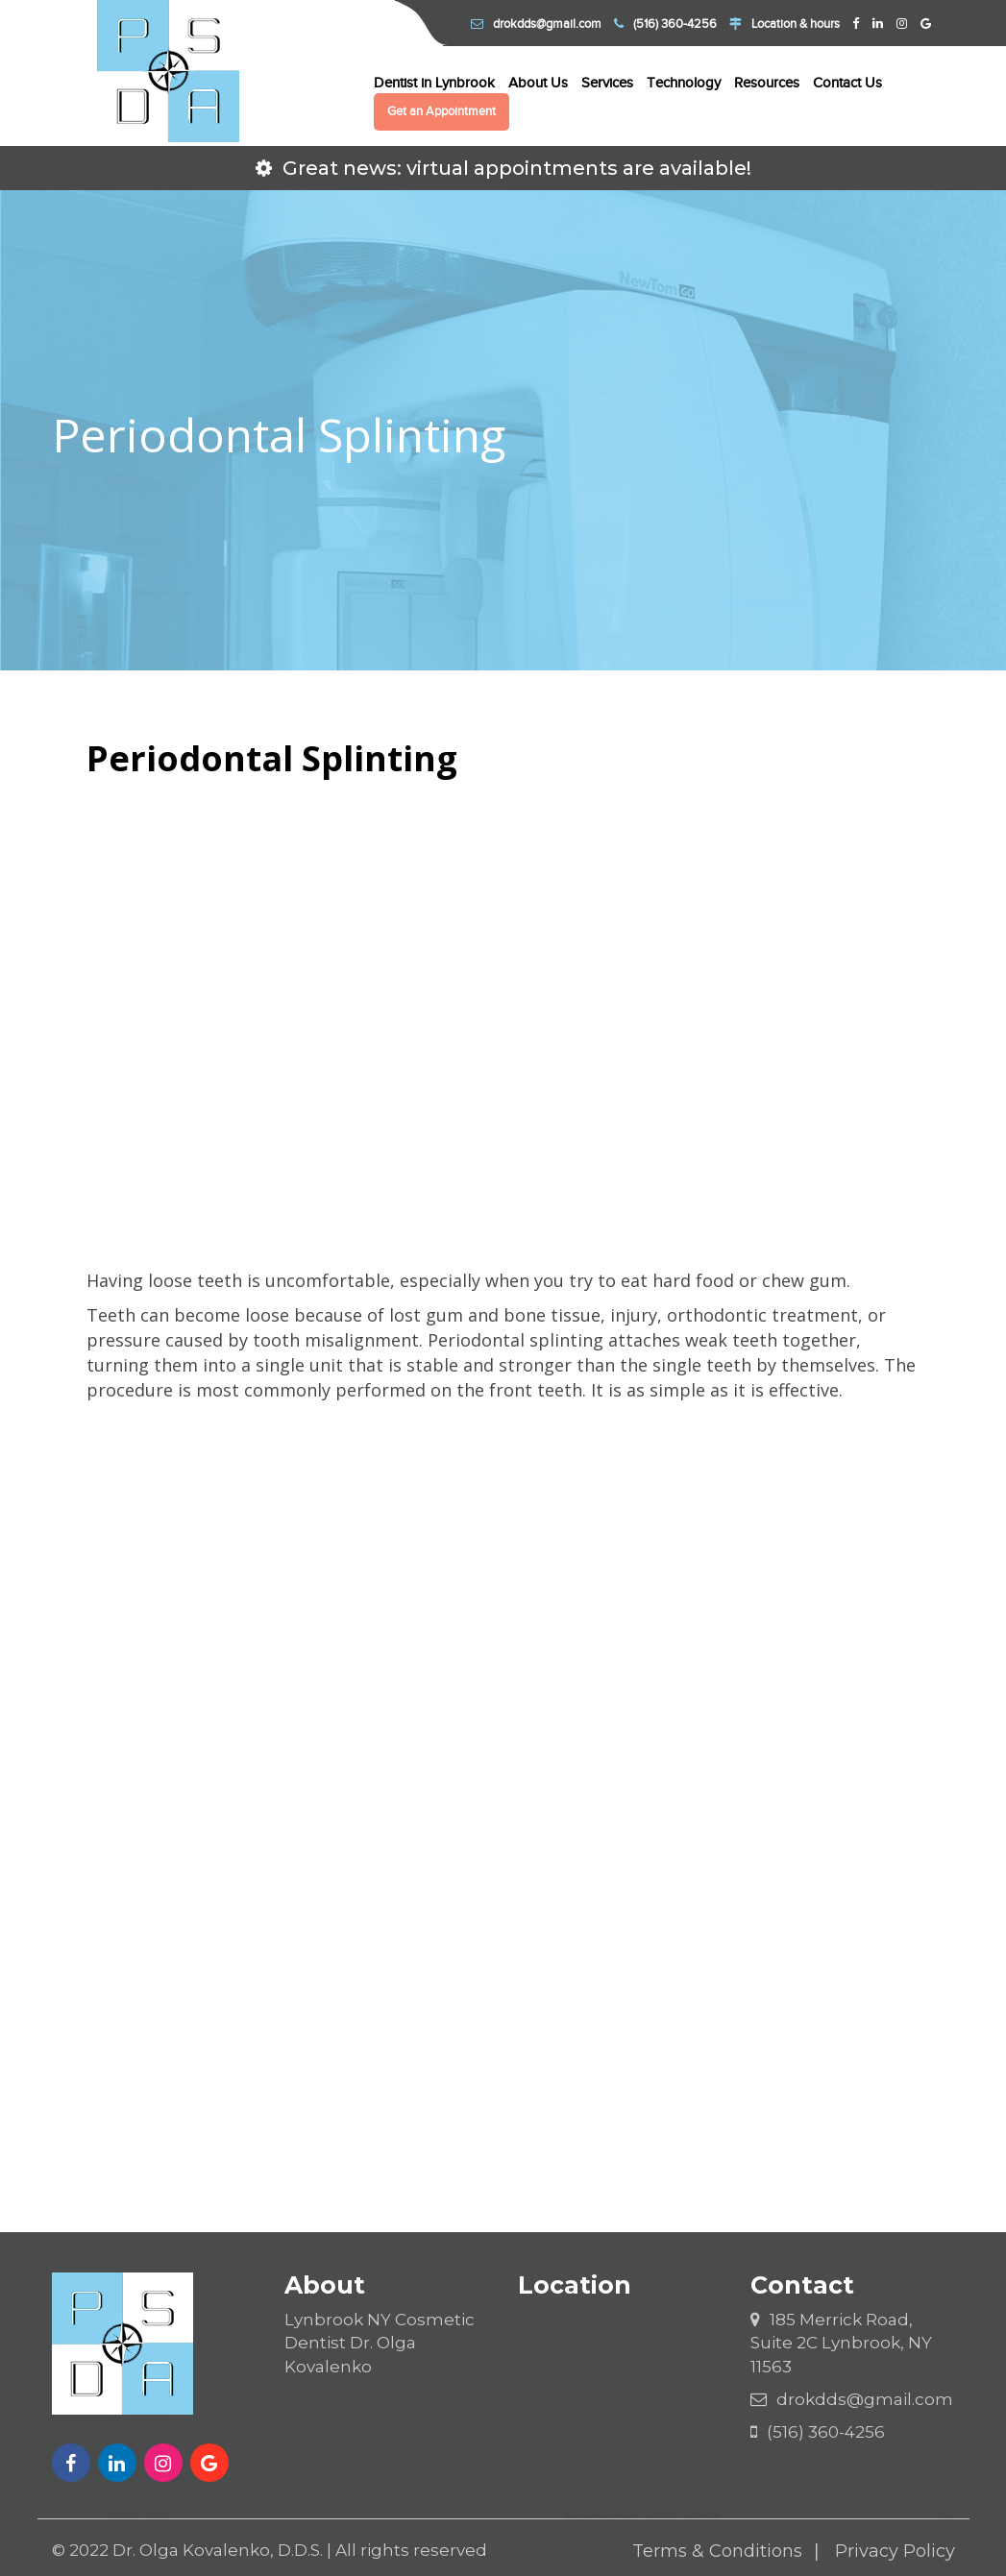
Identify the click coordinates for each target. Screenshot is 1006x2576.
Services (607, 82)
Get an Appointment (441, 111)
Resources (766, 82)
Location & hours (784, 23)
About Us (538, 82)
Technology (684, 82)
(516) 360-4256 (665, 23)
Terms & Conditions (717, 2551)
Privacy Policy (895, 2551)
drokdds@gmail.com (536, 23)
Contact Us (847, 82)
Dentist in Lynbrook (434, 82)
